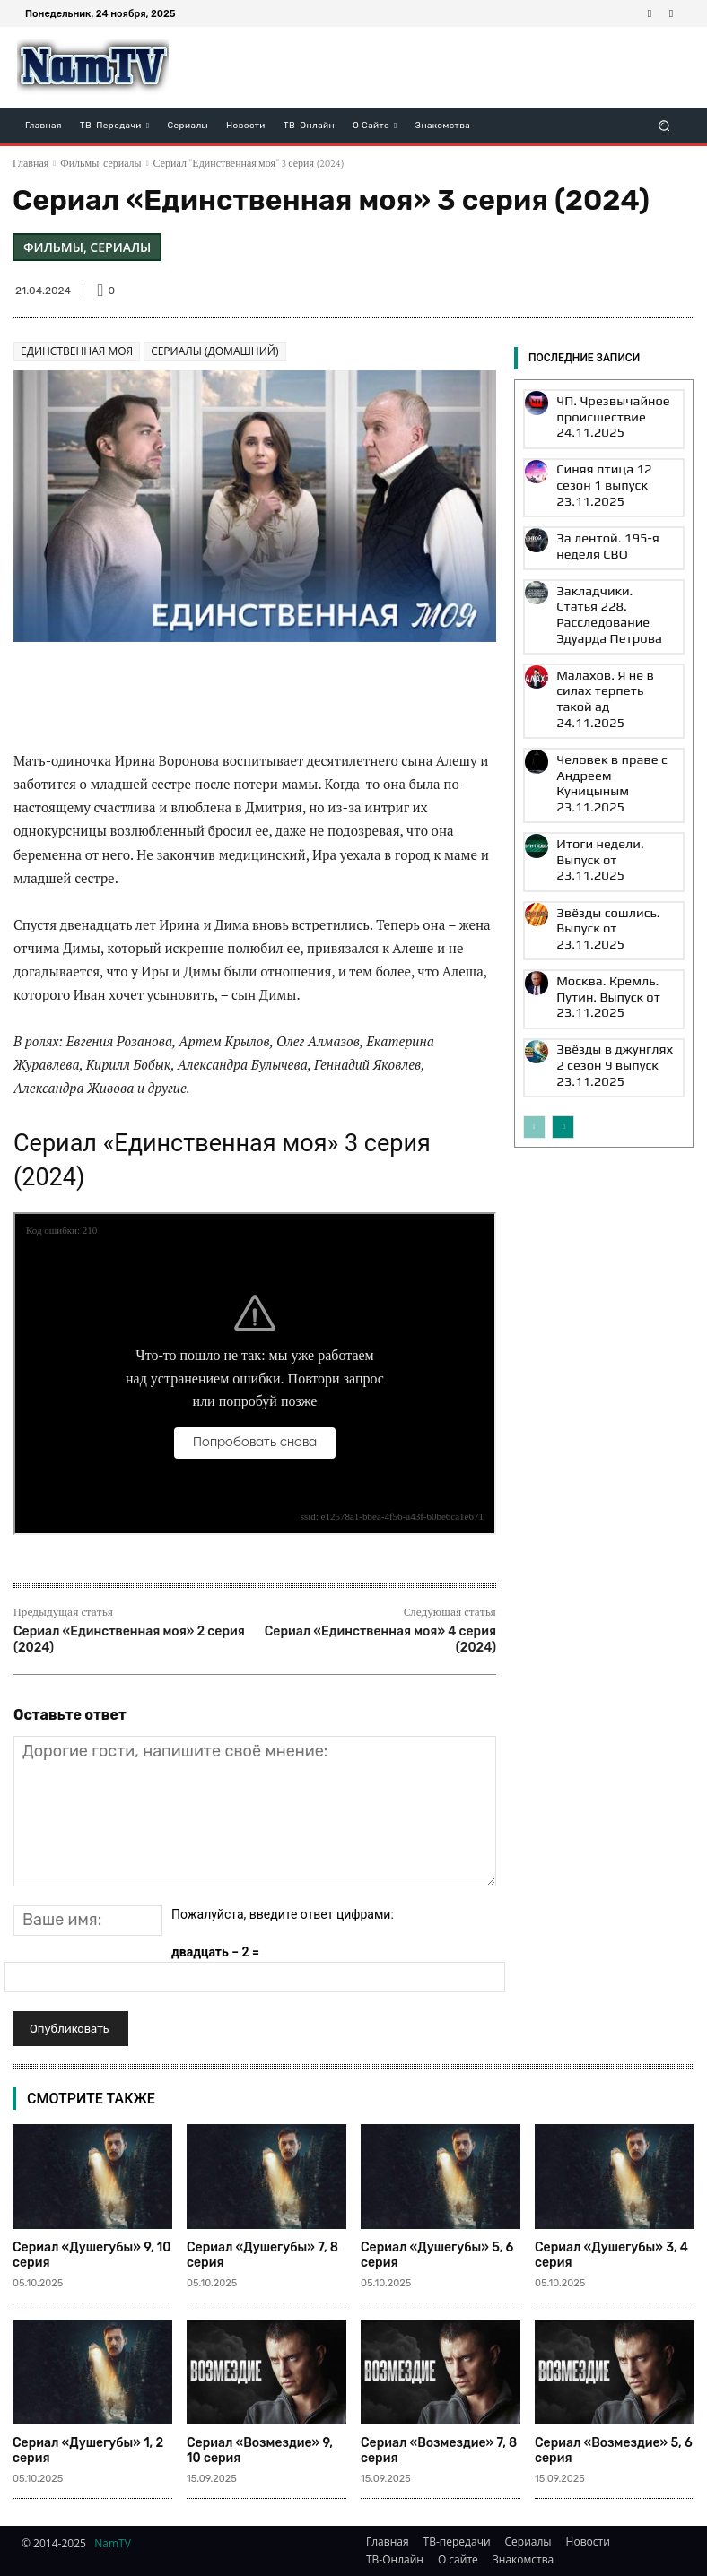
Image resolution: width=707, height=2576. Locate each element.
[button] (664, 125)
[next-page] (563, 916)
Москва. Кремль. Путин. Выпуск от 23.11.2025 (610, 809)
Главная (30, 163)
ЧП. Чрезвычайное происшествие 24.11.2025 (599, 410)
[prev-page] (534, 916)
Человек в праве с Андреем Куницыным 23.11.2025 (605, 669)
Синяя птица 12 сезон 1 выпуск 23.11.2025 (610, 460)
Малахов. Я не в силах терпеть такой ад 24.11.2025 (607, 612)
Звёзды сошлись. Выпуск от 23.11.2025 (612, 764)
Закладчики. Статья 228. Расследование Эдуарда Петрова (612, 556)
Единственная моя (77, 351)
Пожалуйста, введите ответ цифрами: (282, 1914)
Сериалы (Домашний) (214, 351)
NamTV (112, 2543)
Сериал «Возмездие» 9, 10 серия (260, 2450)
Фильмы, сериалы (100, 163)
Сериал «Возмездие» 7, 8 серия (439, 2450)
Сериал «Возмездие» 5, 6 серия (614, 2450)
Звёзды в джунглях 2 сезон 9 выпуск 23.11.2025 (603, 860)
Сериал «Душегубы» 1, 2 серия (88, 2450)
